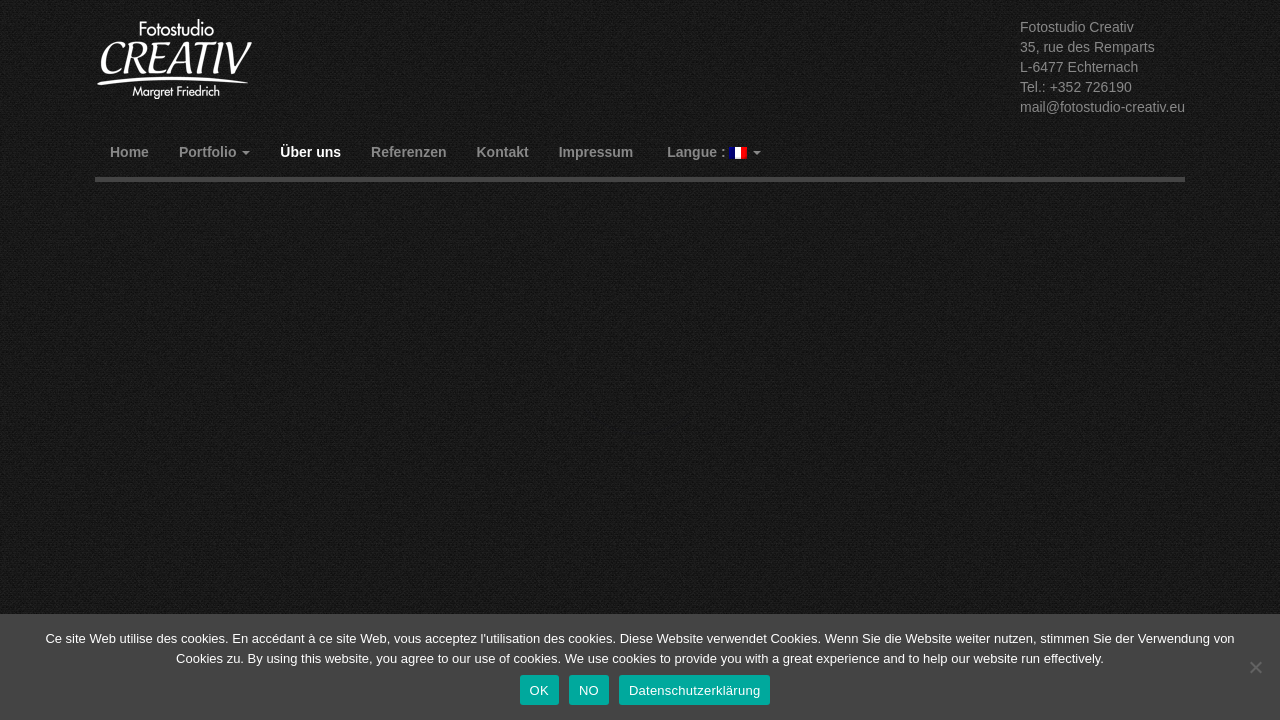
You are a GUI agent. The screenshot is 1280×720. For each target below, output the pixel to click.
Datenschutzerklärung (694, 690)
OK (539, 690)
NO (589, 690)
